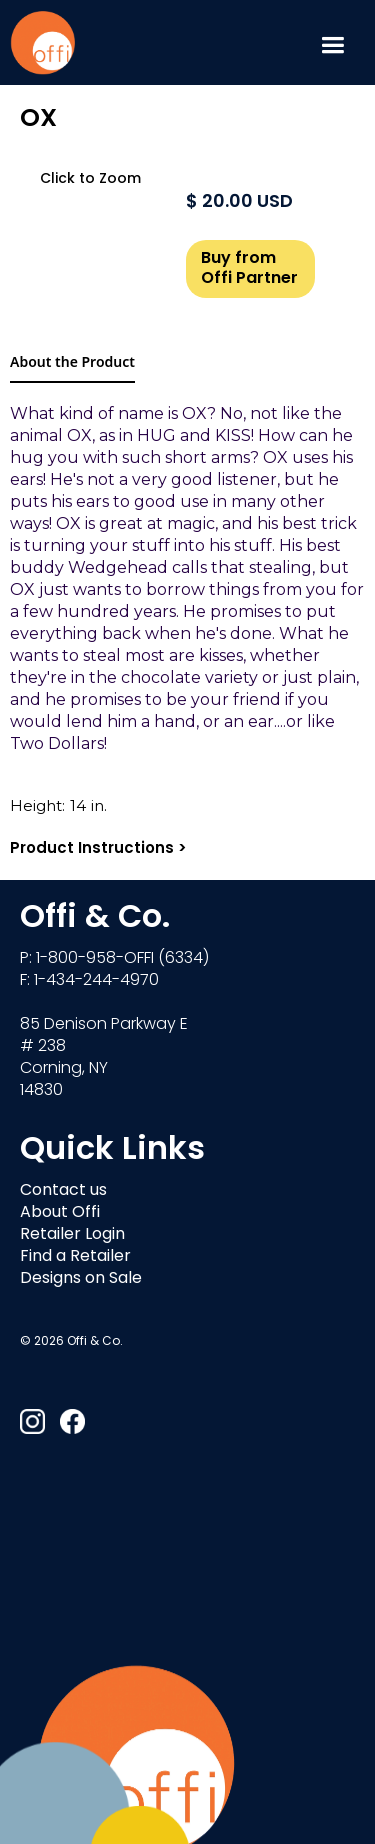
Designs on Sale (81, 1279)
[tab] (72, 363)
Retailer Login (72, 1235)
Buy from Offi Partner (249, 269)
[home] (42, 42)
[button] (332, 42)
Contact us (63, 1191)
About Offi (60, 1213)
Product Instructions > (98, 849)
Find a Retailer (75, 1257)
